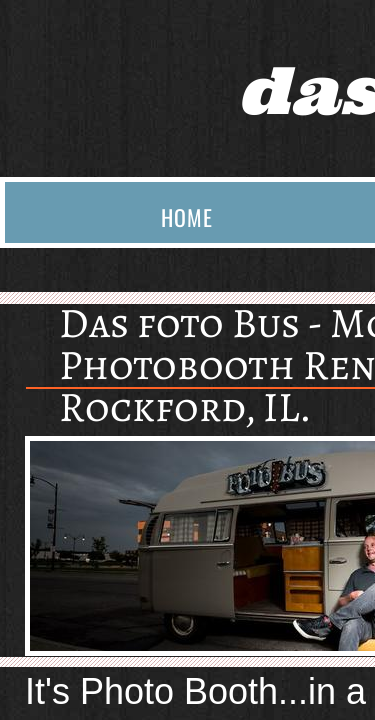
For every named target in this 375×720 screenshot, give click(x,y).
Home (187, 217)
